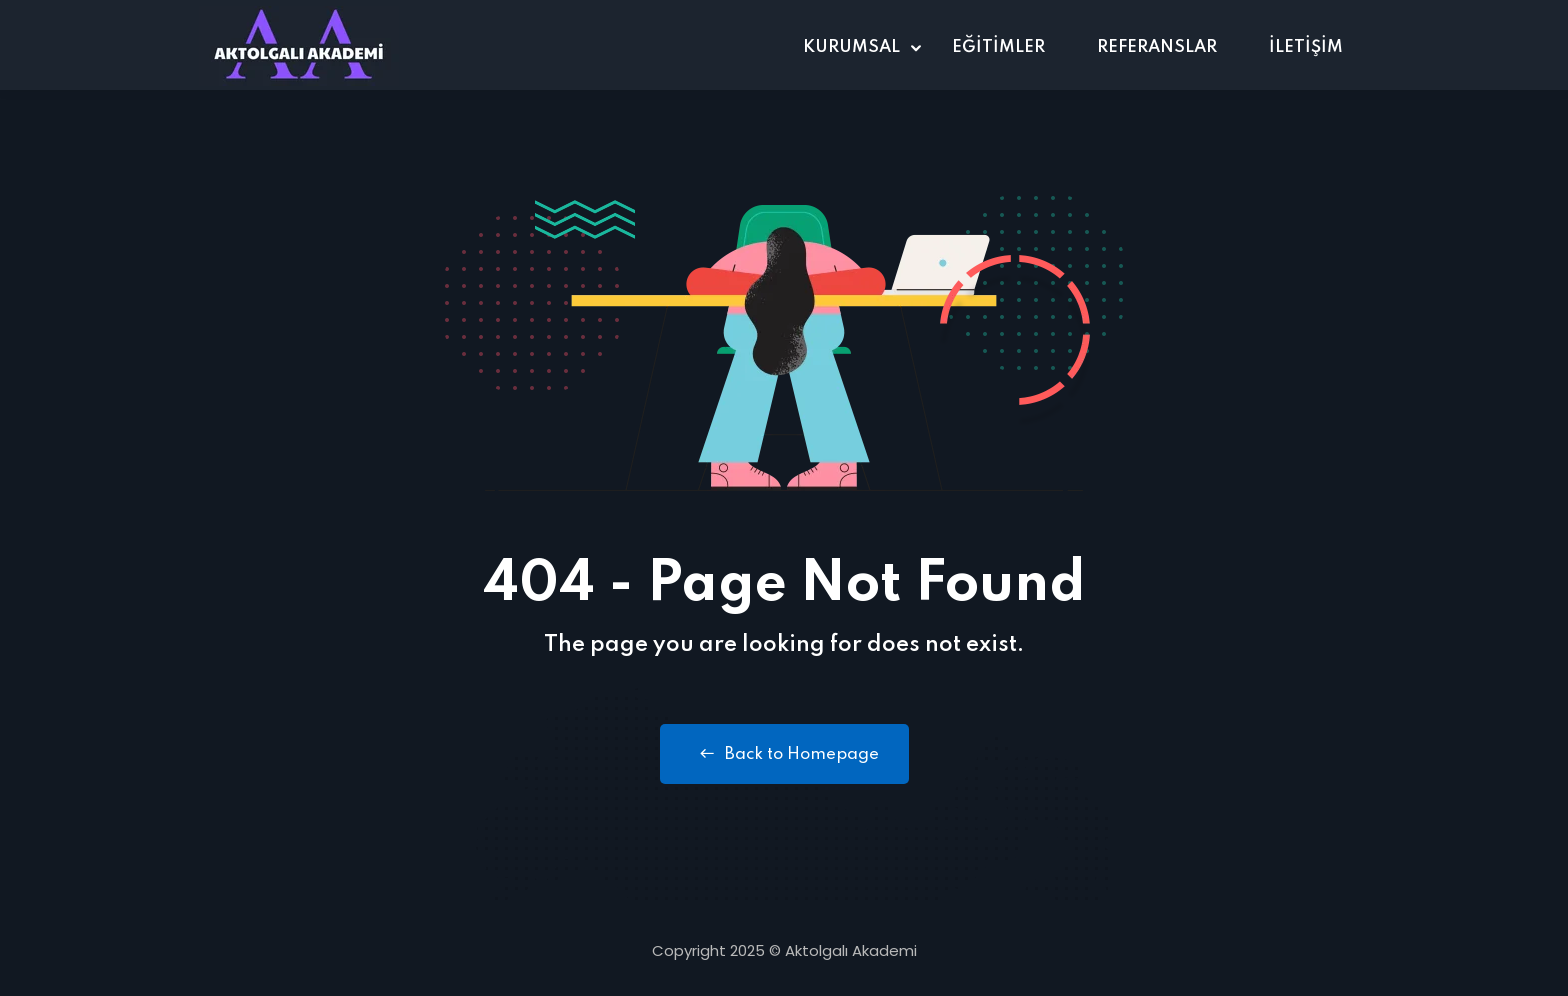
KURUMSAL (851, 47)
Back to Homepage (784, 754)
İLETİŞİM (1306, 47)
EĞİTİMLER (998, 47)
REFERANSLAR (1157, 47)
